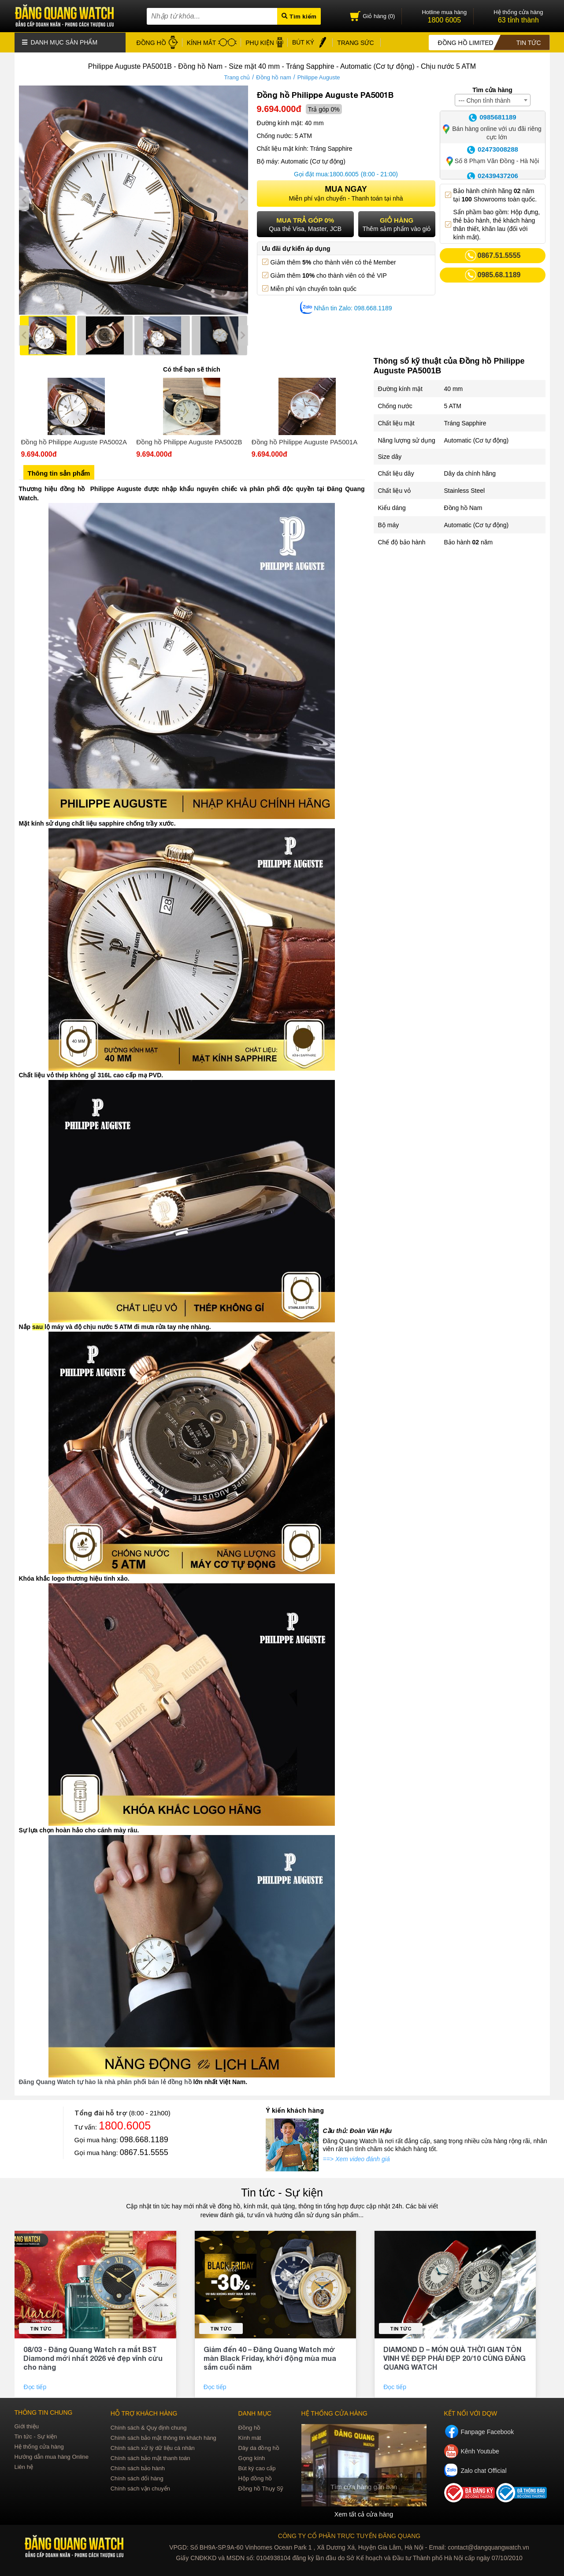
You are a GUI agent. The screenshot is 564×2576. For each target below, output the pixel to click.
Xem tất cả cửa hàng (363, 2513)
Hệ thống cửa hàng (39, 2446)
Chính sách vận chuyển (140, 2488)
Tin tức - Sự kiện (282, 2192)
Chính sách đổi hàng (137, 2478)
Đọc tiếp (35, 2386)
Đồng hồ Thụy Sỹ (260, 2488)
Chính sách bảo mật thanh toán (150, 2457)
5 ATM (452, 405)
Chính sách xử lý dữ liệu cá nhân (153, 2447)
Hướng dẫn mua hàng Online (52, 2456)
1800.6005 (344, 173)
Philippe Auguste (318, 77)
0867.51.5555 (144, 2152)
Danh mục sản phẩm (60, 41)
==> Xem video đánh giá (356, 2158)
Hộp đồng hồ (255, 2478)
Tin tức (41, 2328)
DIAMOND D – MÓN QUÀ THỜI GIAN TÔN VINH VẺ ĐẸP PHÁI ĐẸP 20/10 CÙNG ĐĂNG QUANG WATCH (454, 2358)
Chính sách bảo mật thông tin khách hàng (163, 2437)
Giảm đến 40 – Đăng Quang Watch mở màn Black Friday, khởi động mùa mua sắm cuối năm (270, 2358)
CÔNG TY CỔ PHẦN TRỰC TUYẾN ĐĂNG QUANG (349, 2535)
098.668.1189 (144, 2139)
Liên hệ (24, 2466)
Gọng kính (251, 2457)
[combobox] (493, 99)
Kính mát (249, 2437)
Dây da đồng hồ (258, 2447)
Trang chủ (237, 77)
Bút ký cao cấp (256, 2467)
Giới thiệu (27, 2426)
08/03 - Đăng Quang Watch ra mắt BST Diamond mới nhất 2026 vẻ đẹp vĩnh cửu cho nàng (93, 2358)
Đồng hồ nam (273, 77)
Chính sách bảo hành (138, 2467)
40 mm (453, 388)
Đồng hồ (249, 2427)
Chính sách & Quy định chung (149, 2427)
